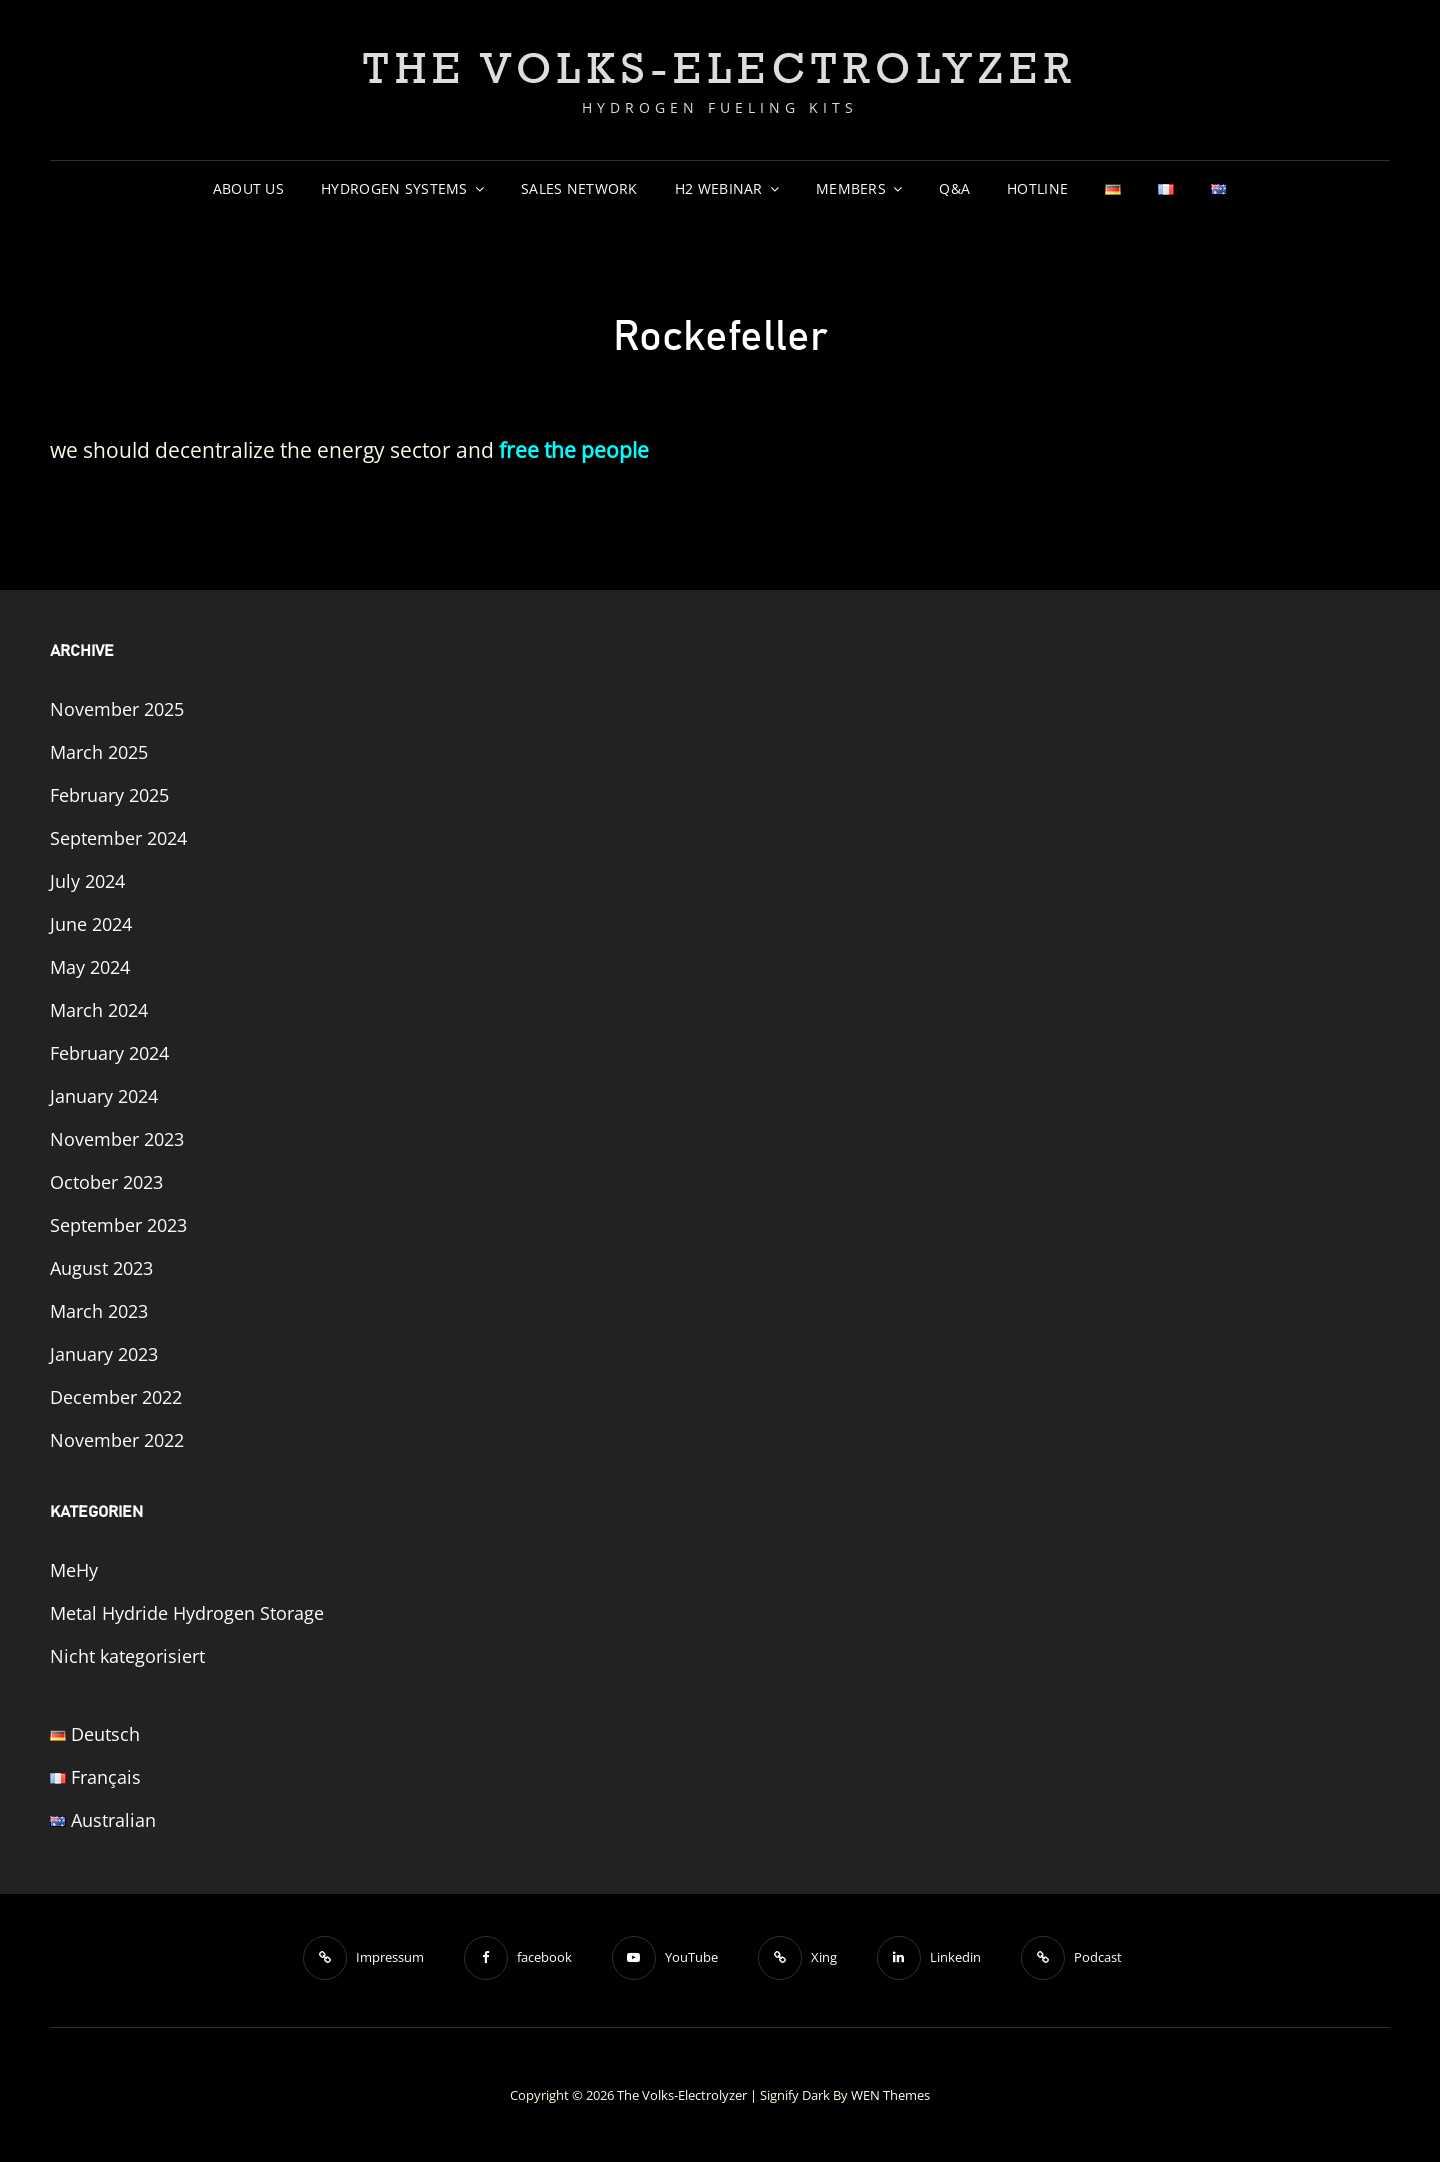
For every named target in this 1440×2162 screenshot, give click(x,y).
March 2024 (99, 1010)
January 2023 (104, 1354)
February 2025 (109, 795)
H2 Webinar (719, 188)
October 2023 (106, 1182)
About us (248, 188)
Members (851, 188)
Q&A (954, 188)
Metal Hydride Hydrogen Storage (187, 1613)
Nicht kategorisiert (127, 1656)
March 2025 (99, 752)
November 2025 (117, 709)
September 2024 (118, 838)
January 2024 (104, 1096)
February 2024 (109, 1053)
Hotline (1037, 188)
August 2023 (101, 1268)
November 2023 (117, 1139)
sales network (579, 188)
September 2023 (118, 1225)
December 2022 (116, 1397)
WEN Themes (890, 2095)
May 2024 (90, 967)
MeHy (74, 1570)
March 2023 (99, 1311)
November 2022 (117, 1440)
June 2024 (91, 924)
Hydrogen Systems (394, 188)
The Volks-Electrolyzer (720, 67)
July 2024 (87, 881)
